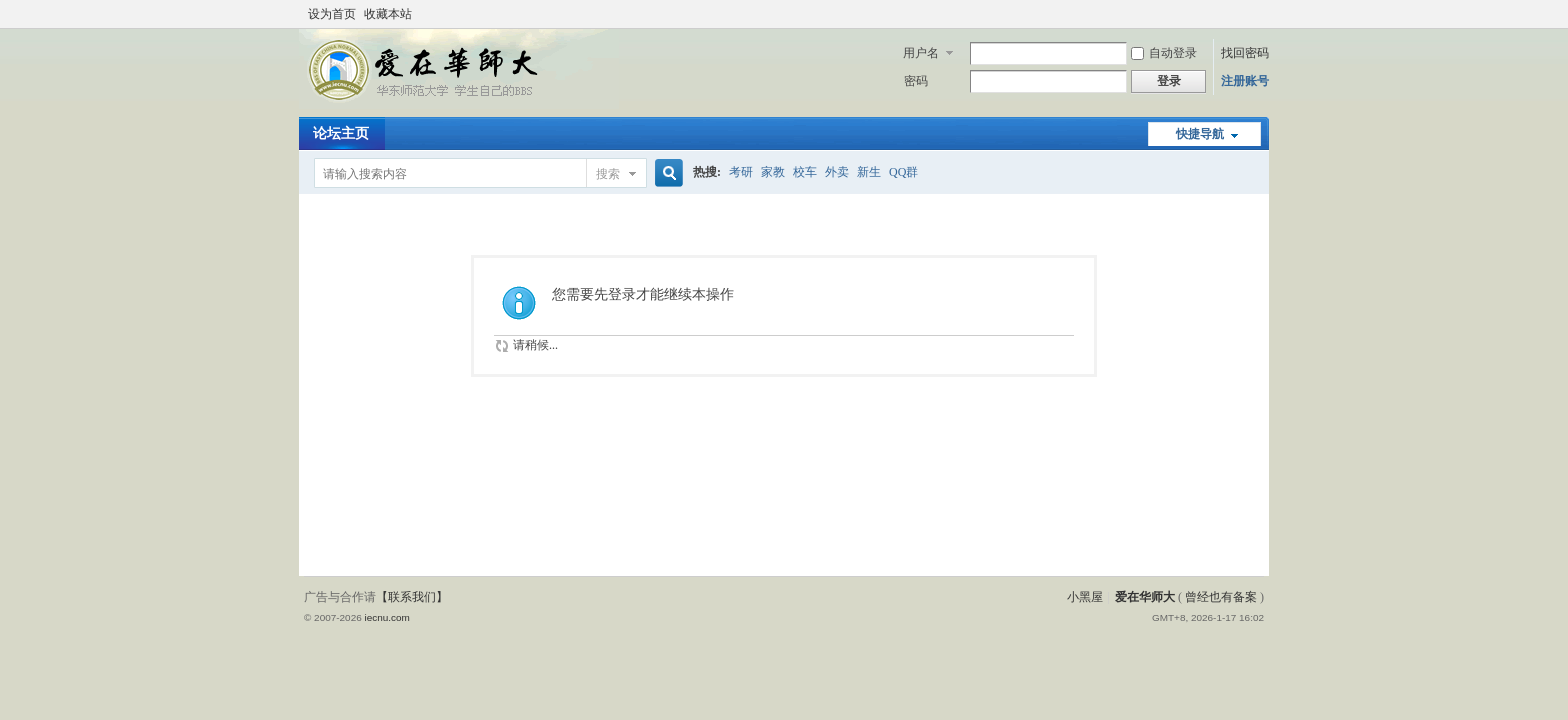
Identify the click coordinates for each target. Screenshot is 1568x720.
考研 (741, 172)
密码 (916, 81)
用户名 (921, 53)
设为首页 (332, 14)
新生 (869, 172)
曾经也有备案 (1221, 597)
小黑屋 (1085, 597)
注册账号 (1245, 81)
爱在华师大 (1145, 597)
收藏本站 (388, 14)
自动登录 (1164, 53)
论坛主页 (341, 133)
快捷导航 (1200, 134)
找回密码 (1245, 53)
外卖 (837, 172)
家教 (773, 172)
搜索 (608, 174)
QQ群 (903, 172)
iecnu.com (386, 617)
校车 (805, 172)
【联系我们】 (412, 597)
